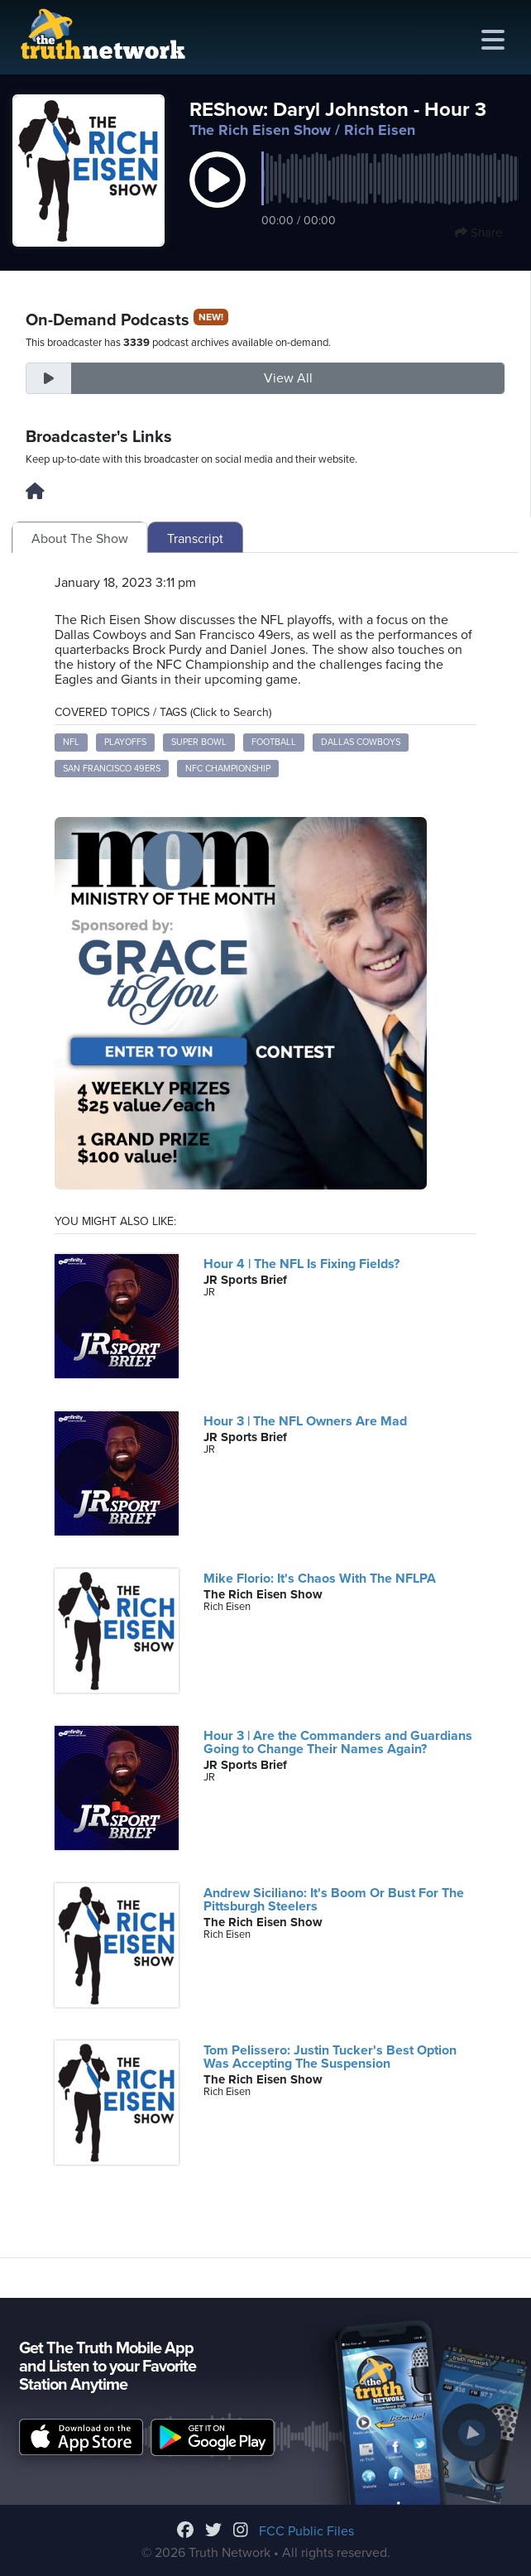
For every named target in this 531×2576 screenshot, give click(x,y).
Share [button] (478, 232)
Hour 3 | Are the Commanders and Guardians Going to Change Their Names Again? (337, 1742)
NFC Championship (227, 768)
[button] (217, 197)
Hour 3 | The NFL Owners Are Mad (305, 1421)
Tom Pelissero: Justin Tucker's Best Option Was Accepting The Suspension (330, 2057)
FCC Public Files (306, 2531)
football (273, 742)
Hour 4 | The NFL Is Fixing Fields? (301, 1264)
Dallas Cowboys (360, 742)
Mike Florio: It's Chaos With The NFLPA (319, 1578)
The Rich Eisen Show (260, 130)
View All (288, 378)
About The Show (79, 539)
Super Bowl (199, 742)
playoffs (125, 742)
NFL (71, 742)
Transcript (195, 539)
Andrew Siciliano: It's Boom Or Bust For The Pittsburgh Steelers (333, 1900)
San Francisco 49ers (111, 768)
